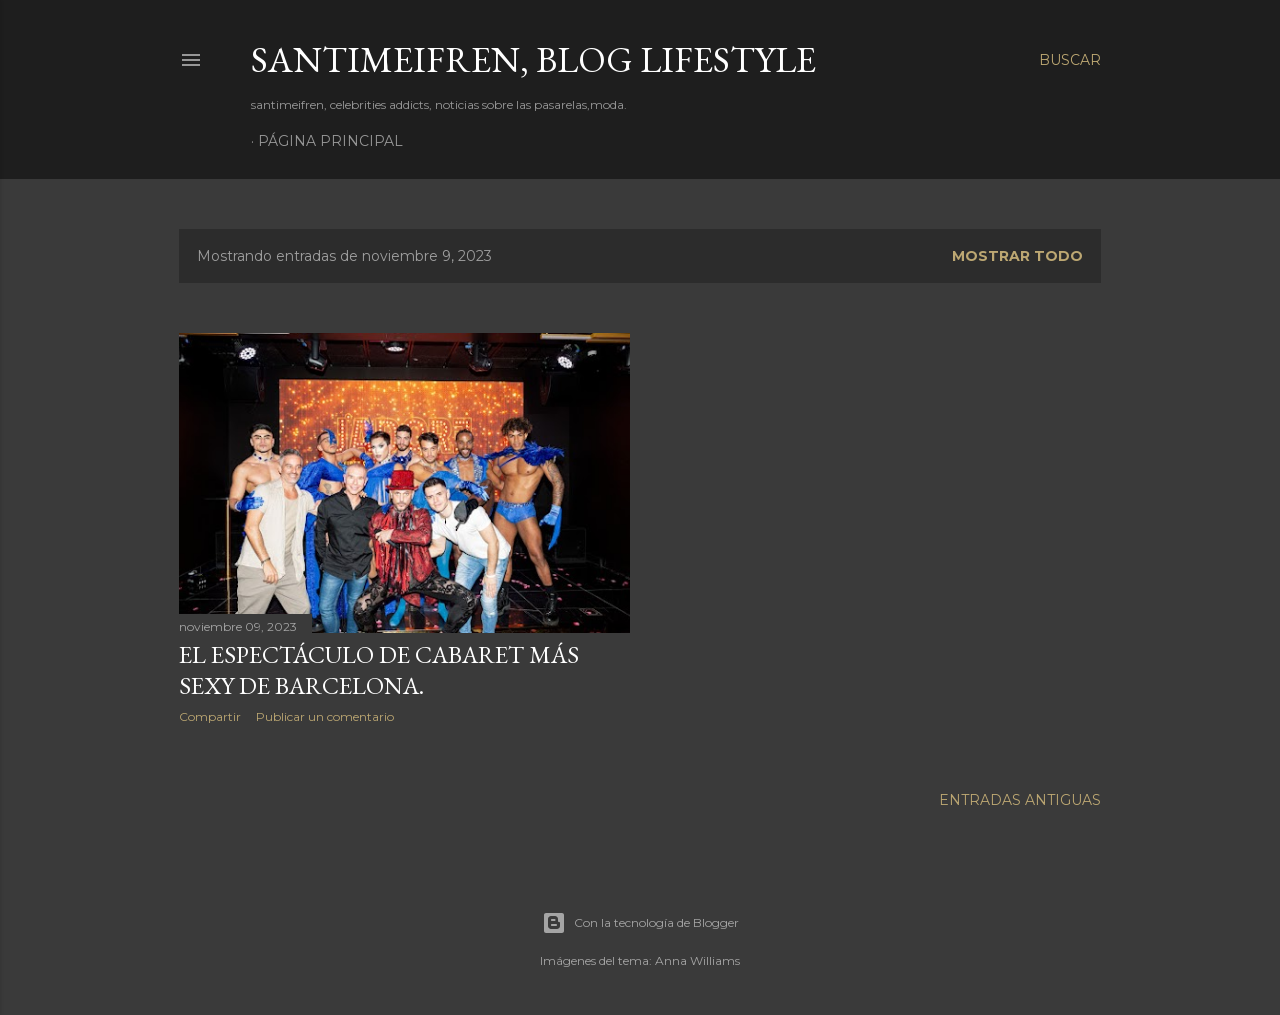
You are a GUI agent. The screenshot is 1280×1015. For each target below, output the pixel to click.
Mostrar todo (1017, 256)
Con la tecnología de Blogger (640, 920)
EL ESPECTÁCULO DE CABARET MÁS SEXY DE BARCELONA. (379, 670)
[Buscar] (1070, 60)
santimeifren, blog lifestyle (533, 59)
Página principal (330, 141)
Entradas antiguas (1020, 797)
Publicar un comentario (325, 716)
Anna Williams (697, 957)
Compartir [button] (210, 716)
